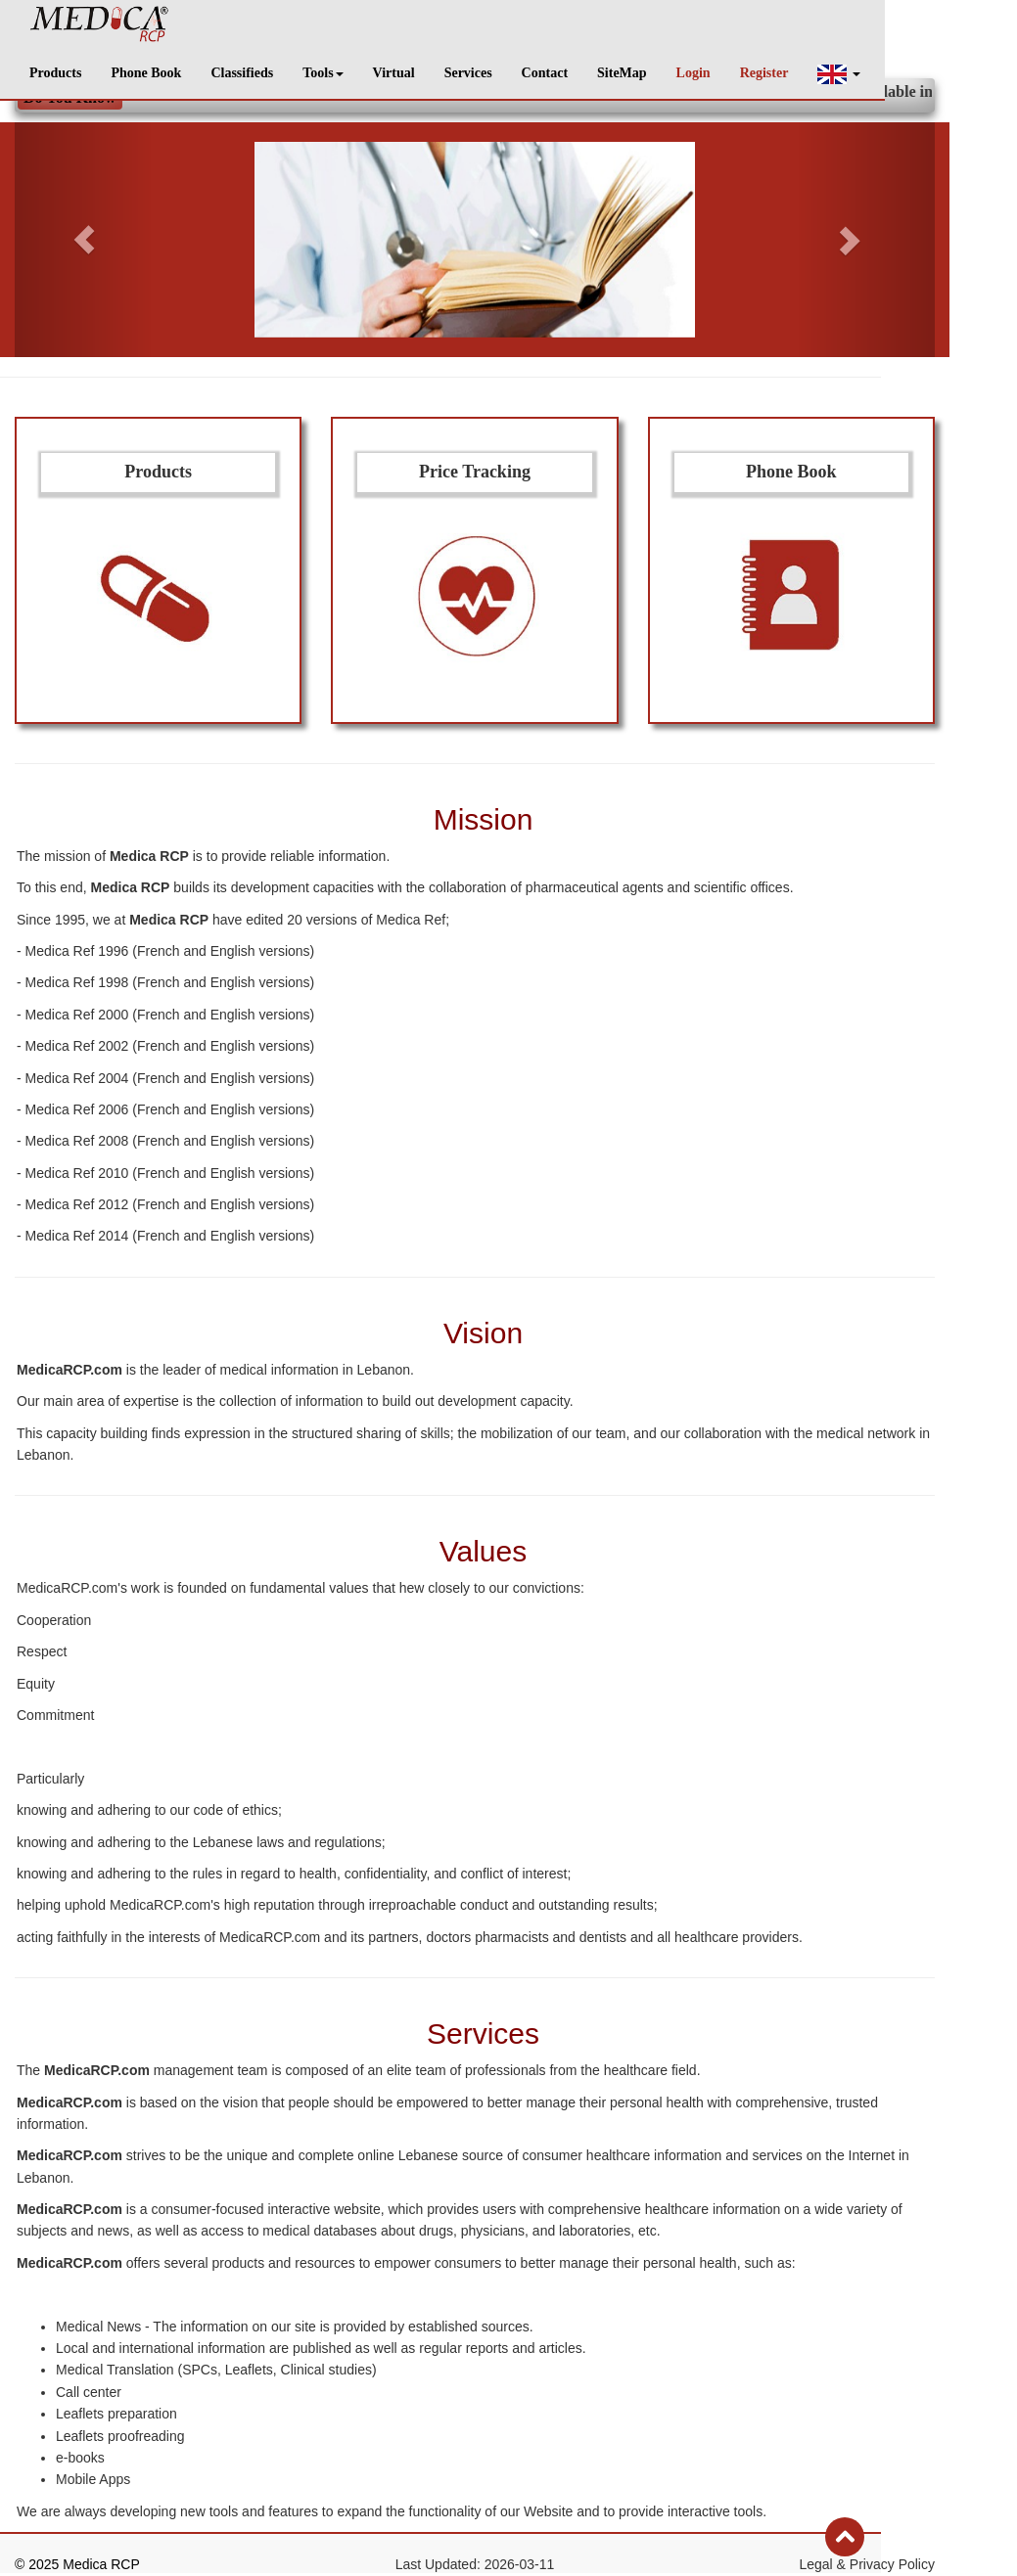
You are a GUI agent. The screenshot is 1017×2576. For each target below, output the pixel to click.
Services (468, 73)
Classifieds (241, 73)
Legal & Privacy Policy (867, 2564)
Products (55, 73)
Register (764, 73)
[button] (839, 74)
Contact (545, 73)
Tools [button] (322, 73)
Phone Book (146, 73)
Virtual (394, 73)
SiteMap (622, 73)
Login (693, 73)
